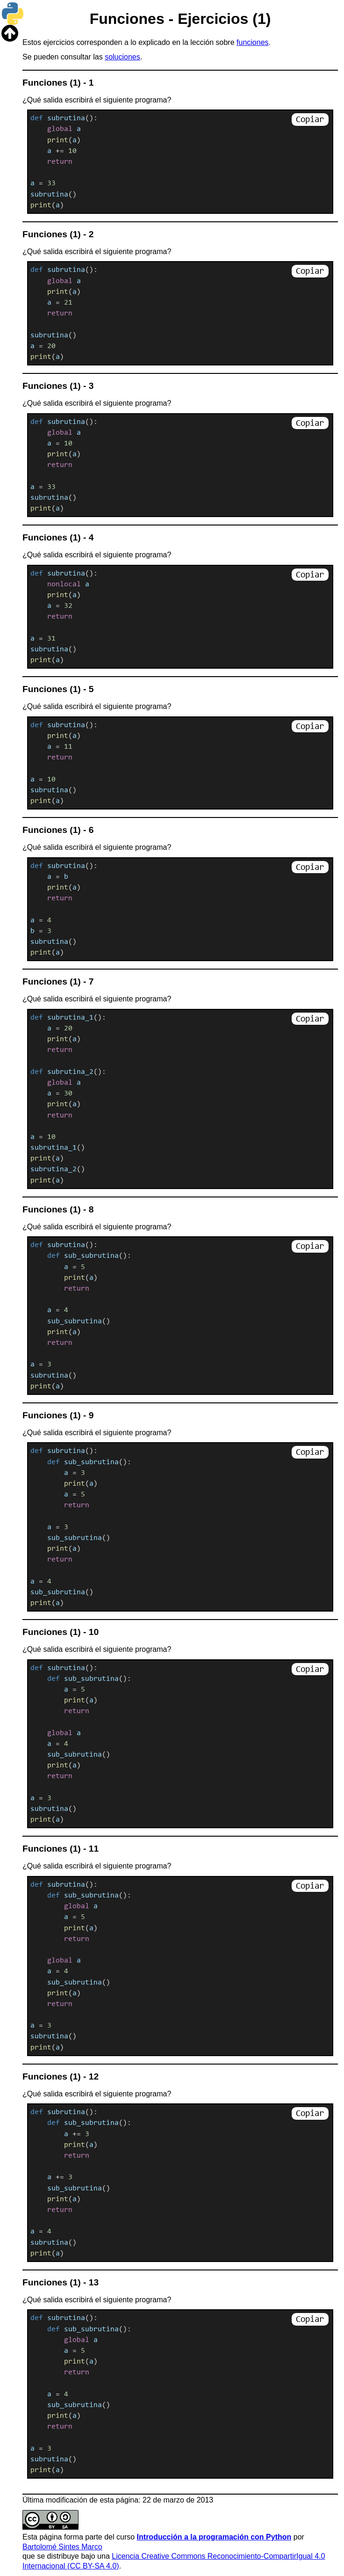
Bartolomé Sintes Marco (62, 2547)
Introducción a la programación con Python (214, 2537)
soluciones (122, 57)
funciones (252, 42)
